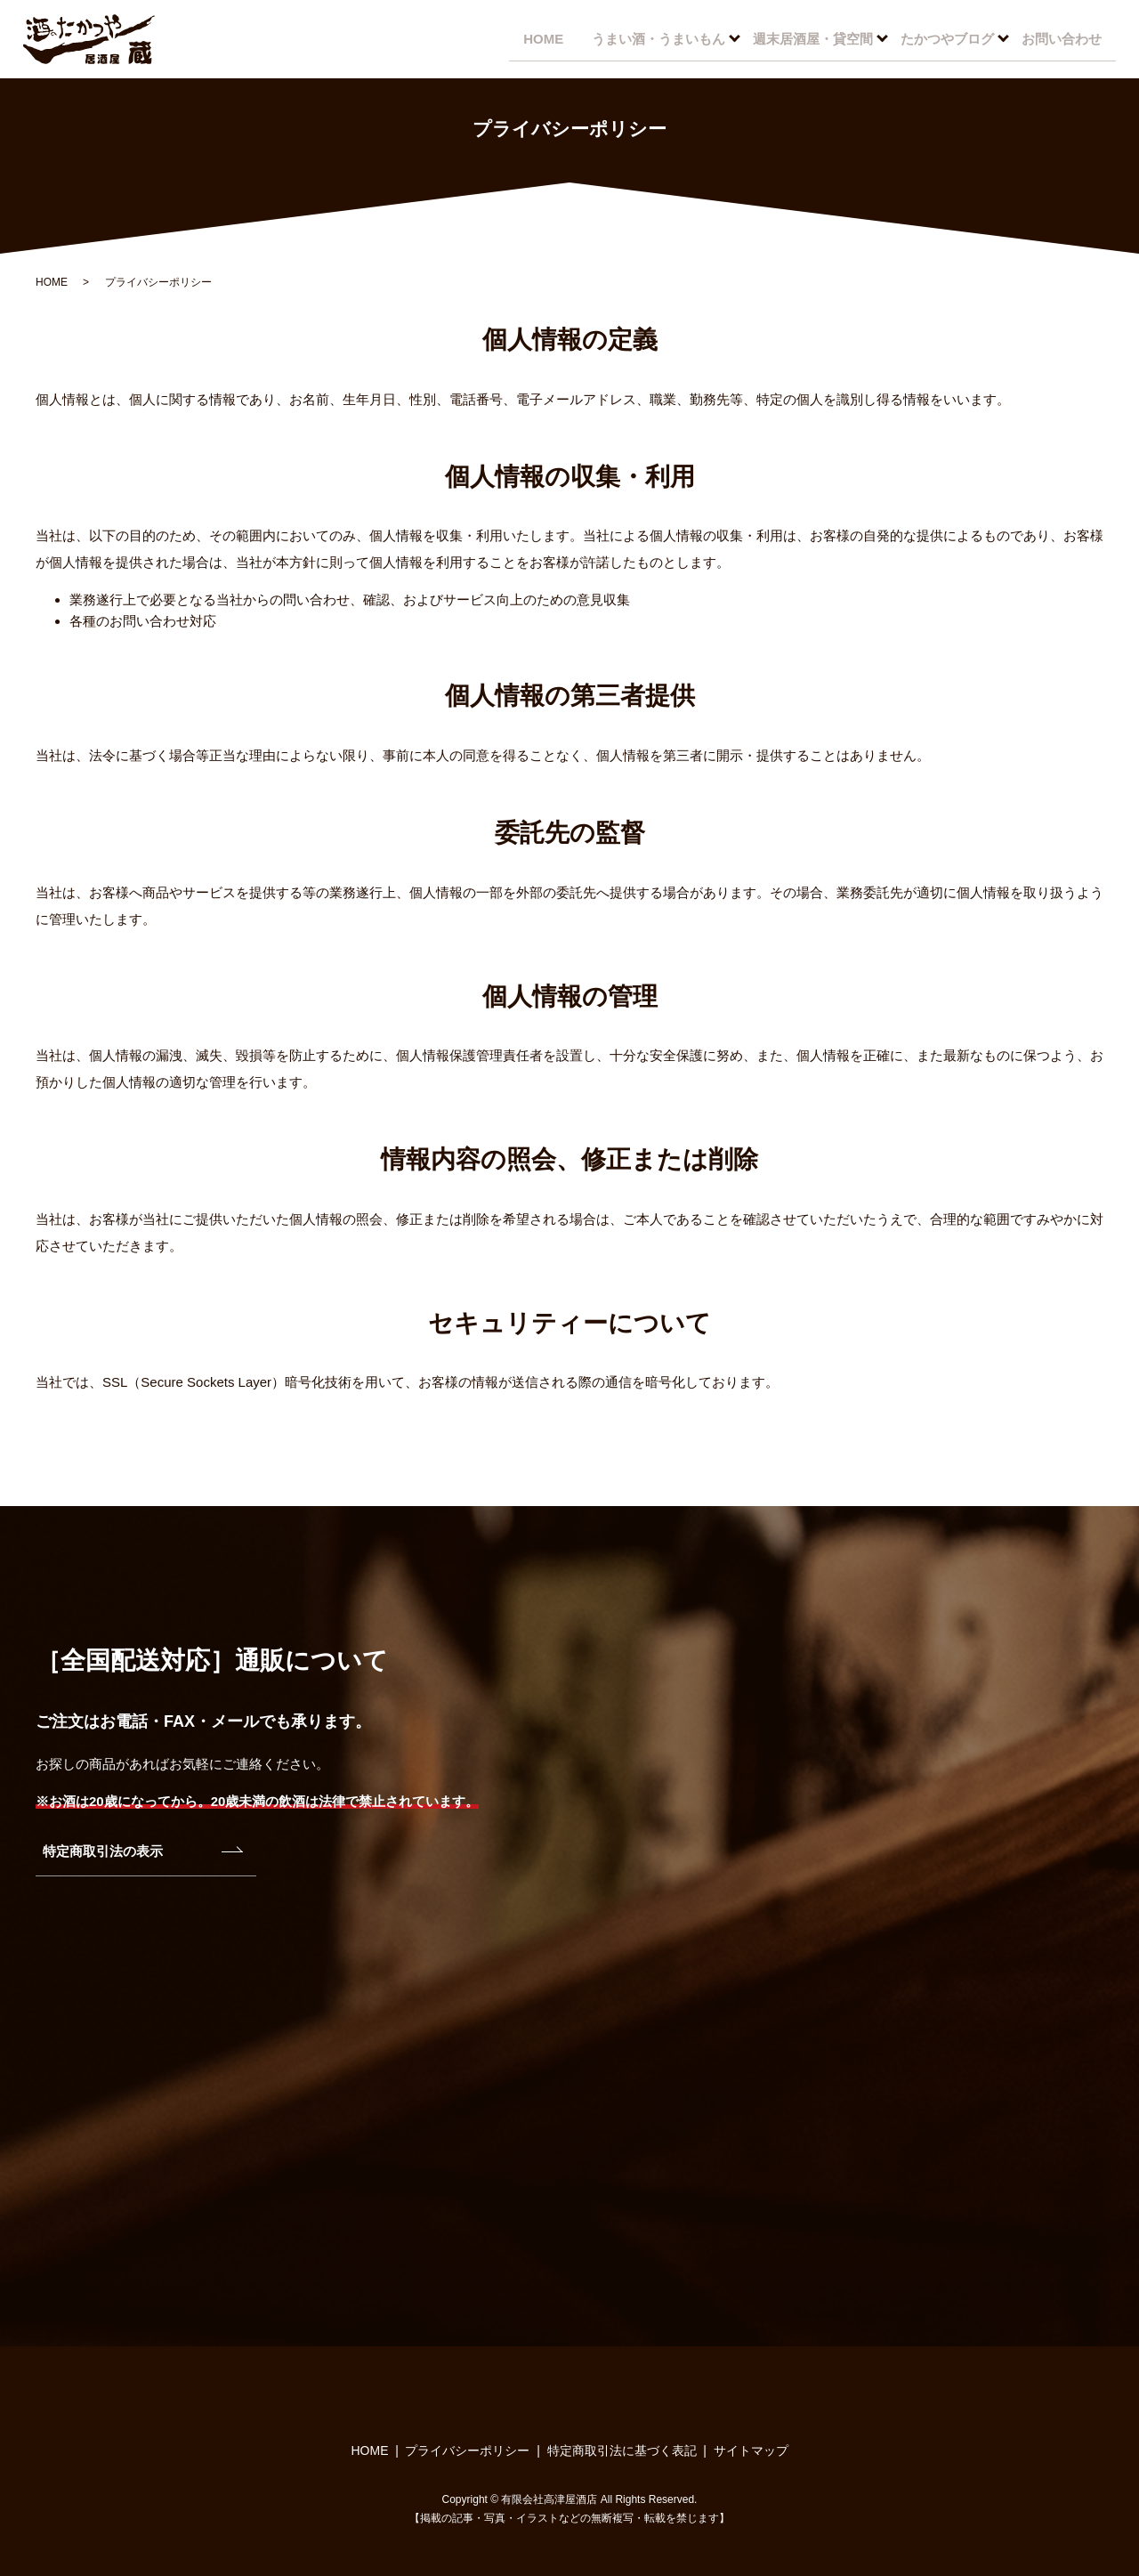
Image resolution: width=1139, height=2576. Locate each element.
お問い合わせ (1060, 37)
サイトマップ (751, 2450)
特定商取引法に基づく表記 (622, 2450)
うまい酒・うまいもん (651, 37)
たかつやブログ (943, 37)
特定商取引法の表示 (103, 1851)
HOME (533, 37)
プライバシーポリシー (467, 2450)
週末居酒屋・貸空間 (807, 37)
